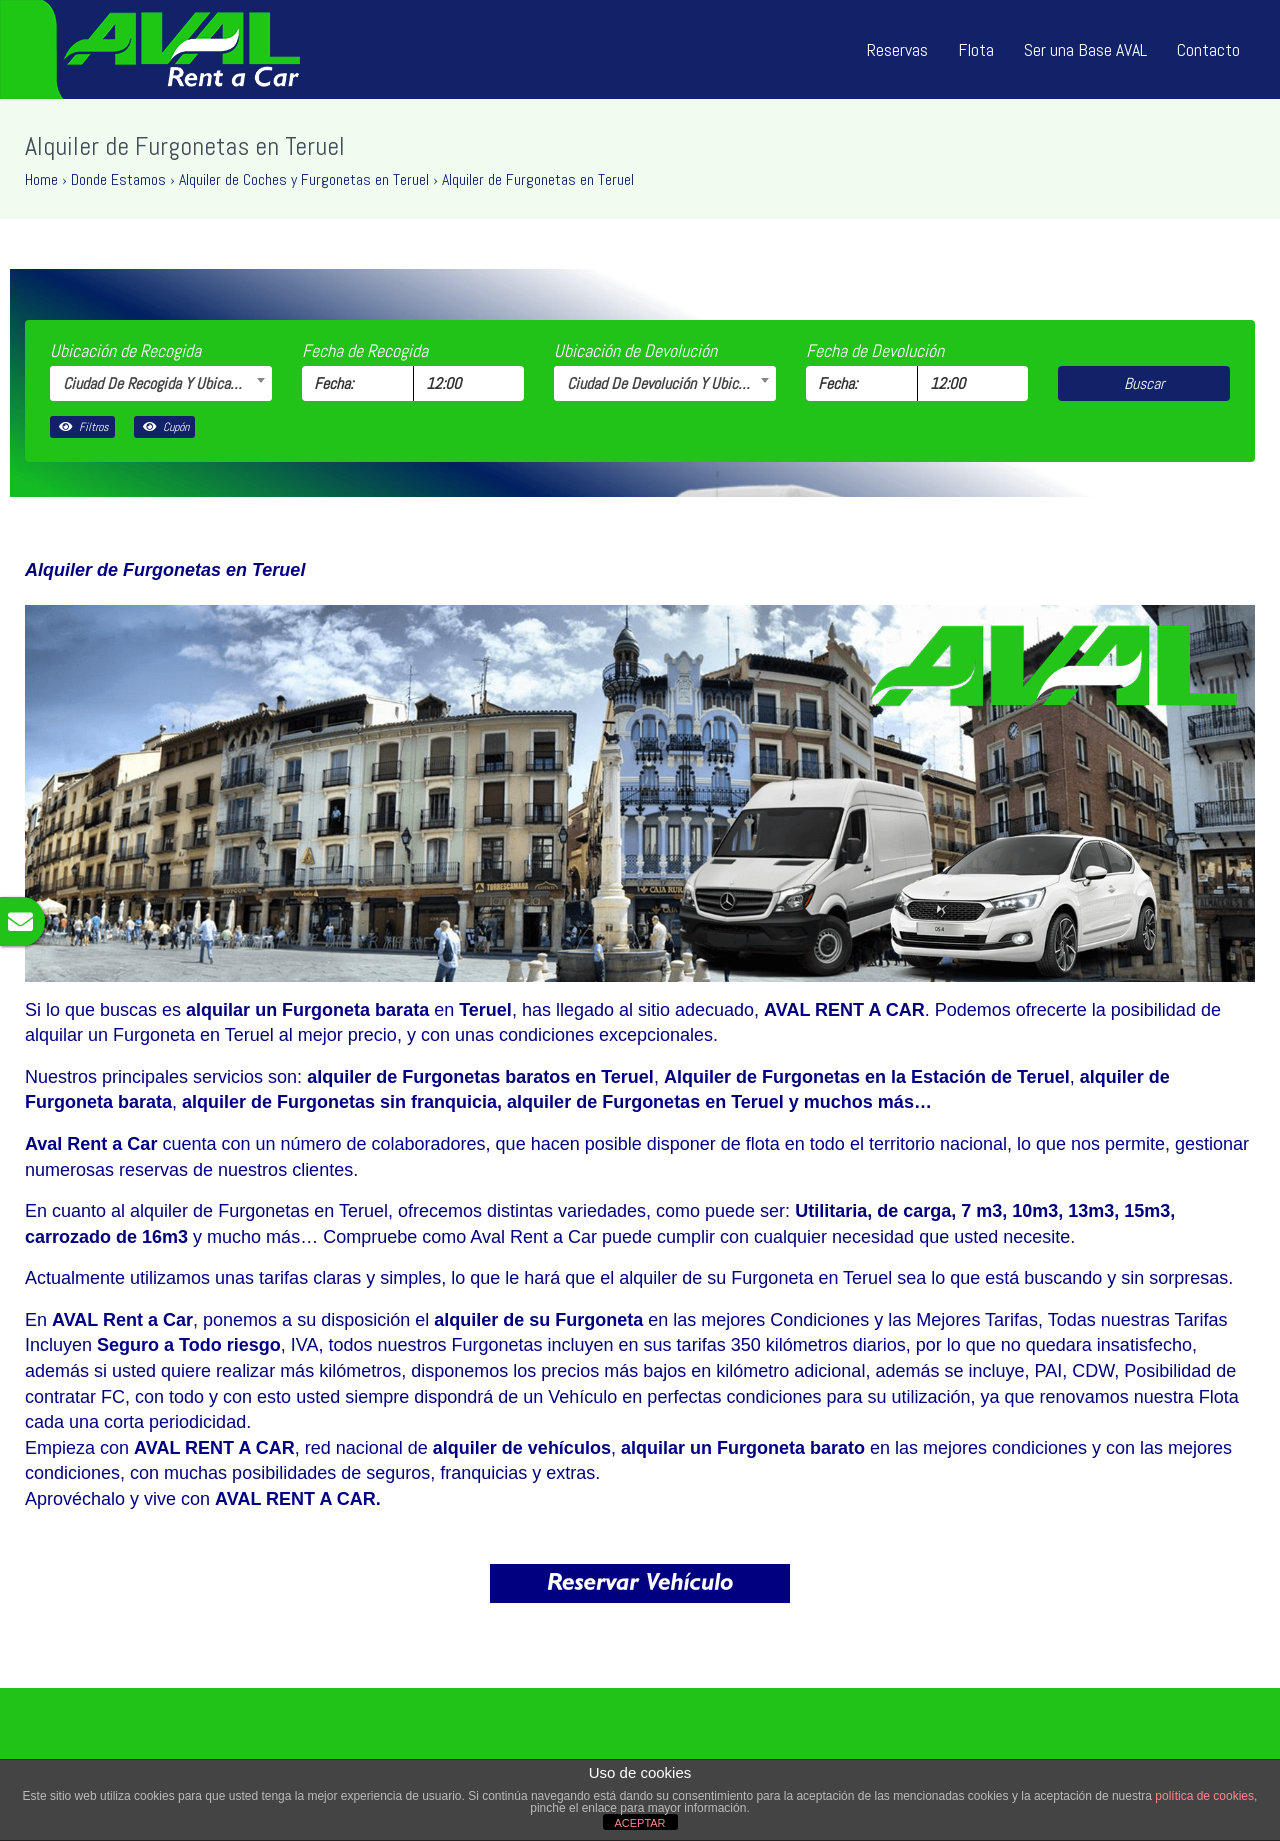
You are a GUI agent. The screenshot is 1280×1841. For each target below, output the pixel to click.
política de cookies (1204, 1796)
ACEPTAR (639, 1823)
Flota (976, 49)
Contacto (1208, 49)
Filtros (82, 427)
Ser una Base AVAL (1085, 49)
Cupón (164, 427)
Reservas (897, 49)
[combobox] (161, 383)
